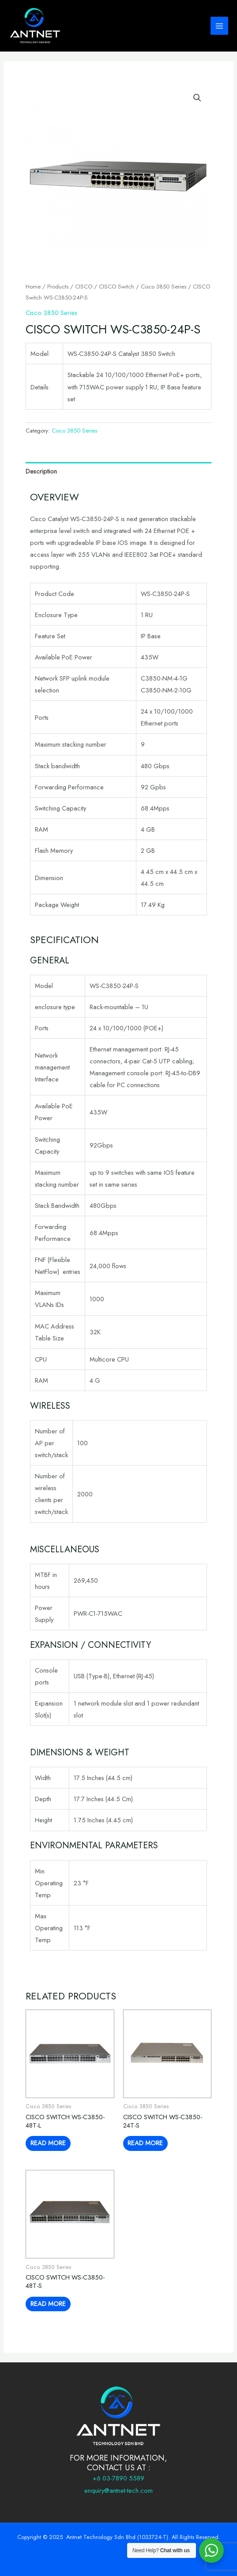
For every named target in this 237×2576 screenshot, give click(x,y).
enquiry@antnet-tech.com (118, 2490)
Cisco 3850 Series (163, 286)
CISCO (83, 286)
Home (33, 286)
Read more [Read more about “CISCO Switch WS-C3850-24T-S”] (145, 2142)
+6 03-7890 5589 (118, 2478)
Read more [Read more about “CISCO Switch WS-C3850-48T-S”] (48, 2303)
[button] (197, 98)
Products (57, 286)
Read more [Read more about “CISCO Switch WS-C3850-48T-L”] (48, 2142)
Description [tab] (41, 471)
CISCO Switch (116, 286)
